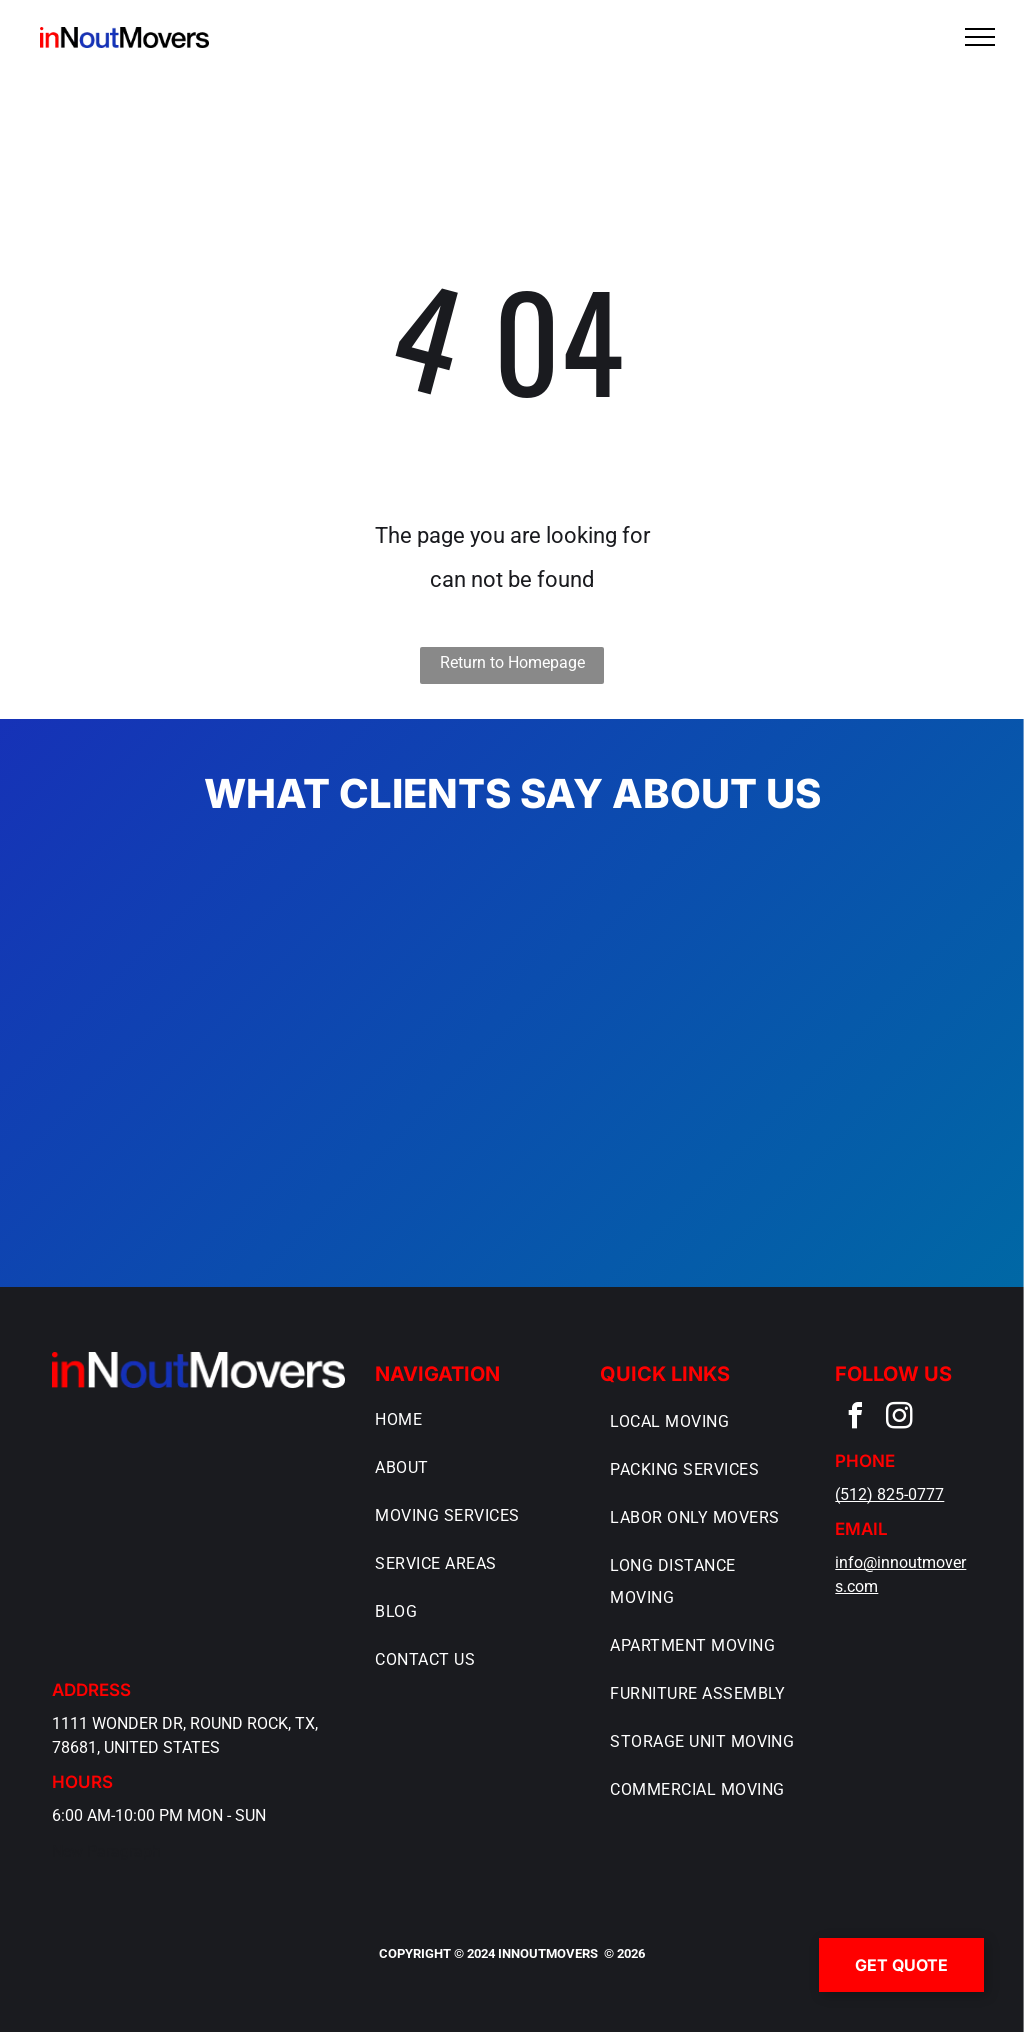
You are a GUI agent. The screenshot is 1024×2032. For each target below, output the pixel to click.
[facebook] (855, 1418)
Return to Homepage (512, 662)
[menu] (980, 37)
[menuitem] (470, 1420)
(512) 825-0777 (889, 1494)
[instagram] (899, 1418)
